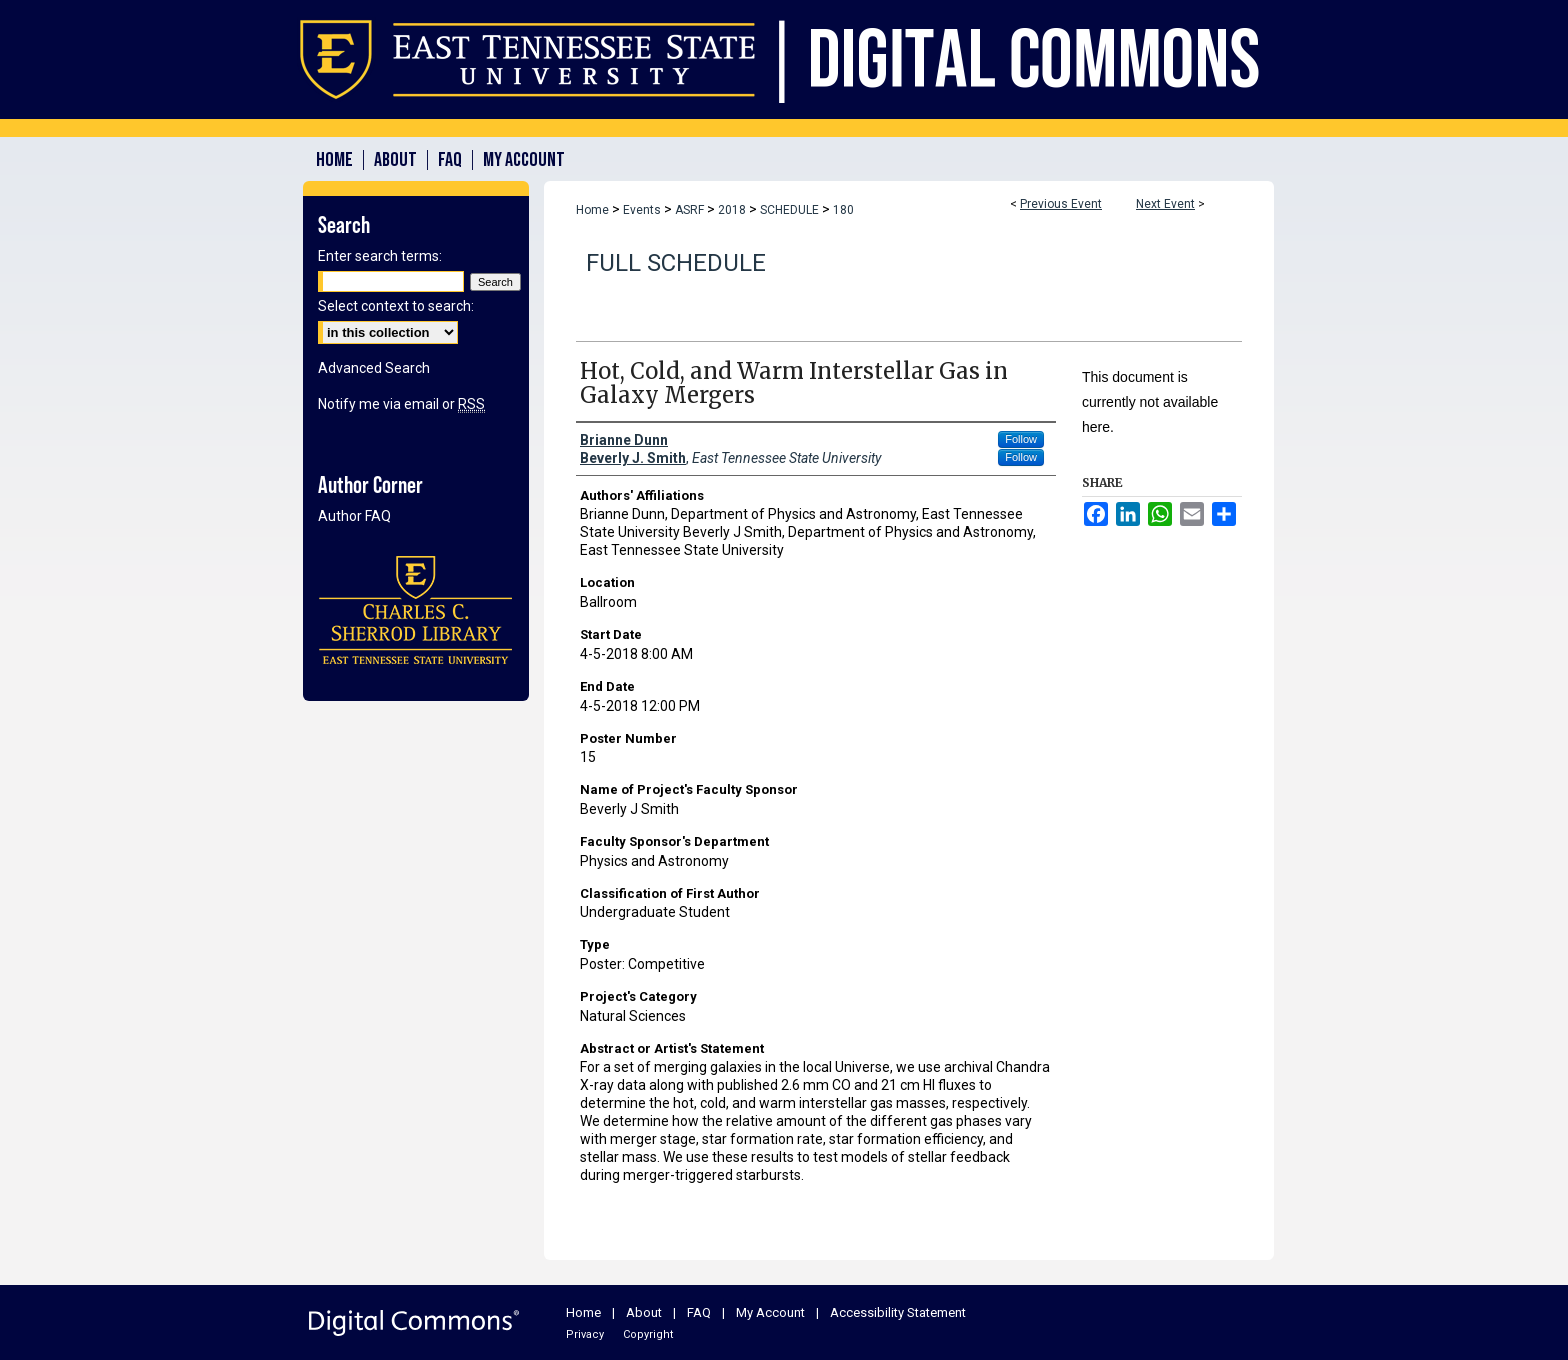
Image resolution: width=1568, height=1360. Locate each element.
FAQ (699, 1312)
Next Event (1165, 204)
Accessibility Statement (898, 1312)
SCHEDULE (791, 210)
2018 (733, 210)
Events (643, 210)
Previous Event (1061, 204)
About (644, 1312)
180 (843, 210)
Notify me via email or (401, 404)
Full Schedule (676, 263)
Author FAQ (354, 516)
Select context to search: (396, 306)
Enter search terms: (380, 256)
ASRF (691, 210)
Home (592, 210)
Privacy (585, 1334)
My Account (770, 1312)
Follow (1021, 439)
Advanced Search (374, 368)
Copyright (648, 1334)
